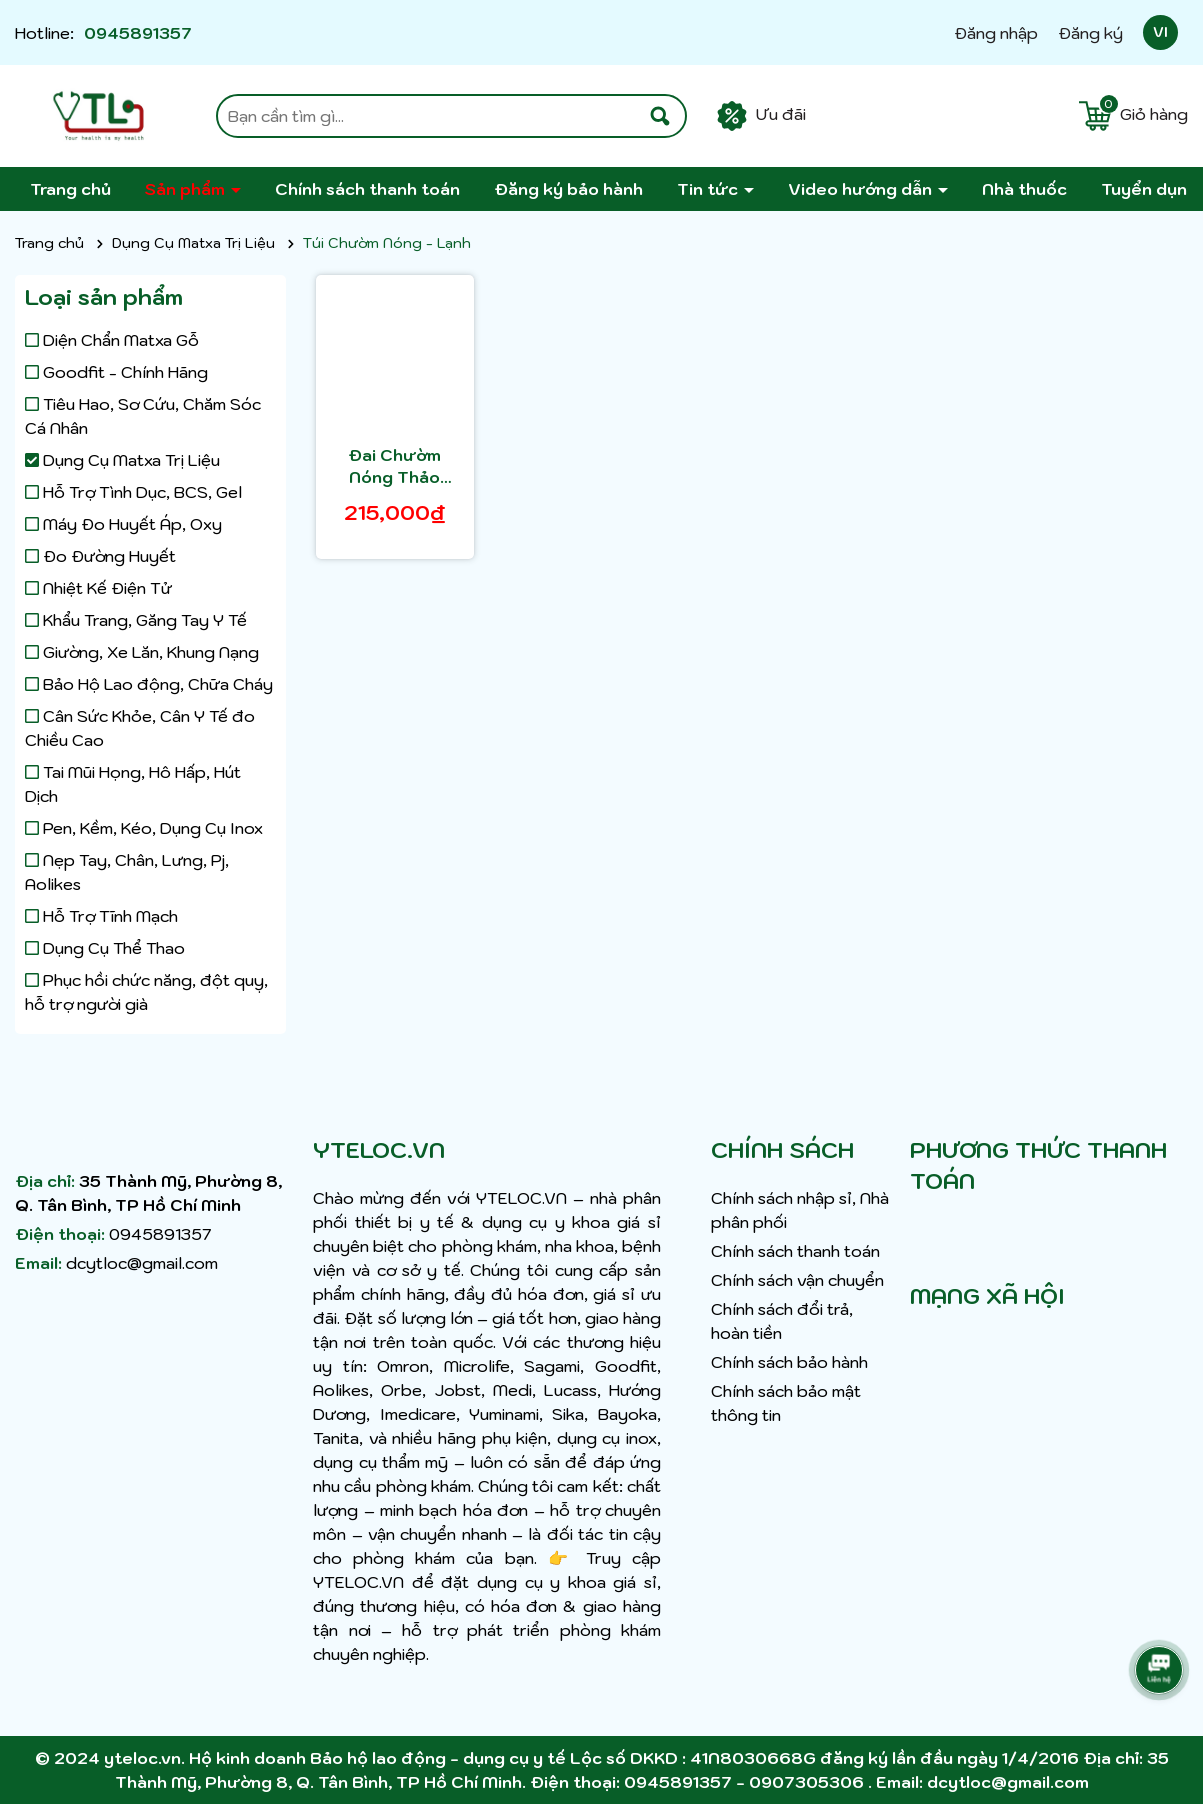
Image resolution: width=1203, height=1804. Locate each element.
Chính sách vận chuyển (797, 1280)
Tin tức (709, 189)
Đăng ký (1090, 33)
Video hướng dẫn (862, 189)
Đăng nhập (996, 33)
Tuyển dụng (1149, 189)
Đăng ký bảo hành (568, 189)
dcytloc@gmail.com (142, 1263)
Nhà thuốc (1024, 189)
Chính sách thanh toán (367, 189)
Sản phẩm (187, 189)
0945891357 (138, 33)
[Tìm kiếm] (660, 116)
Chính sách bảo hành (789, 1362)
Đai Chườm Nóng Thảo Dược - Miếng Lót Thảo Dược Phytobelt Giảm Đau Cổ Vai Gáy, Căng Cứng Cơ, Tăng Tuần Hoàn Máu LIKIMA (394, 467)
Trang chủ (70, 189)
